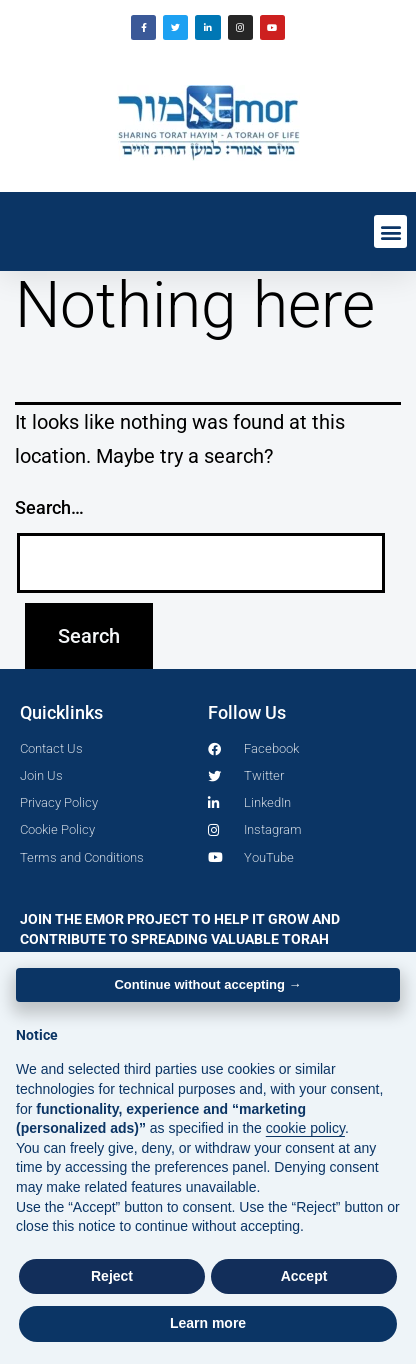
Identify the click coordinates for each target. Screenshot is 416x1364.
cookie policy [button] (305, 1128)
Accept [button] (304, 1276)
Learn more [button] (208, 1323)
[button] (390, 231)
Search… (49, 507)
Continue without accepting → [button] (207, 984)
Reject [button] (112, 1276)
